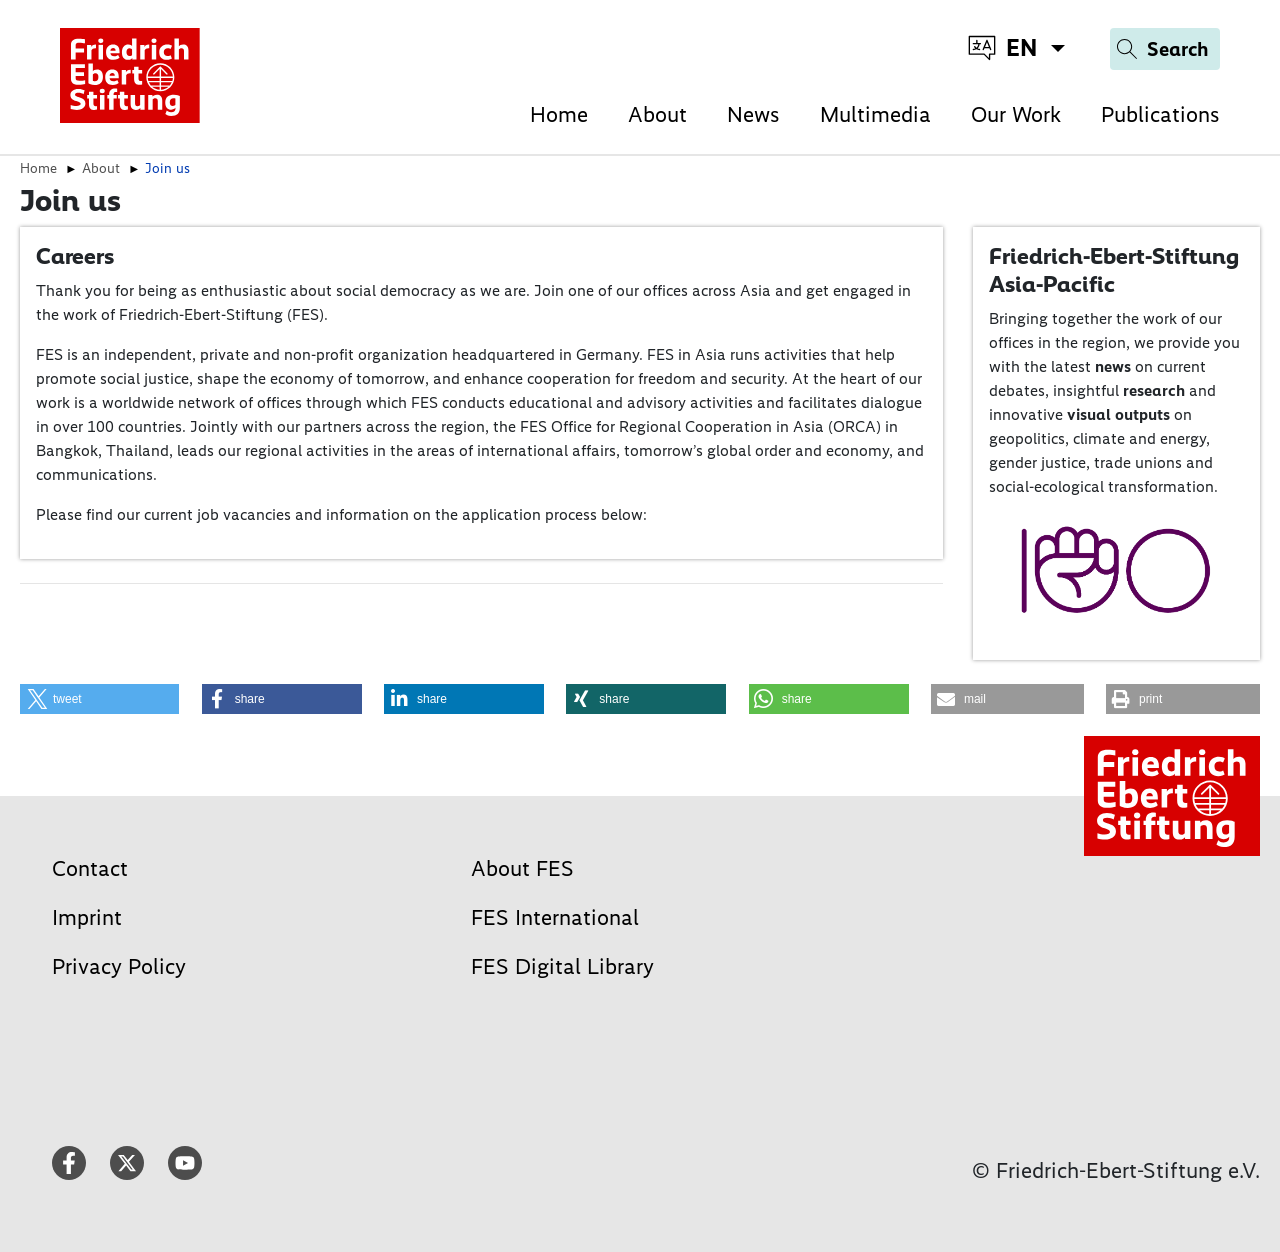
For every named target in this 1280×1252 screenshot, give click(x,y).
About (657, 114)
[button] (99, 699)
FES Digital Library (562, 966)
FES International (555, 917)
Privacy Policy (119, 966)
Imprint (87, 917)
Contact (90, 868)
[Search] (1165, 49)
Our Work (1016, 114)
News (753, 114)
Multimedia (875, 114)
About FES (522, 868)
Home (559, 114)
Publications (1160, 114)
